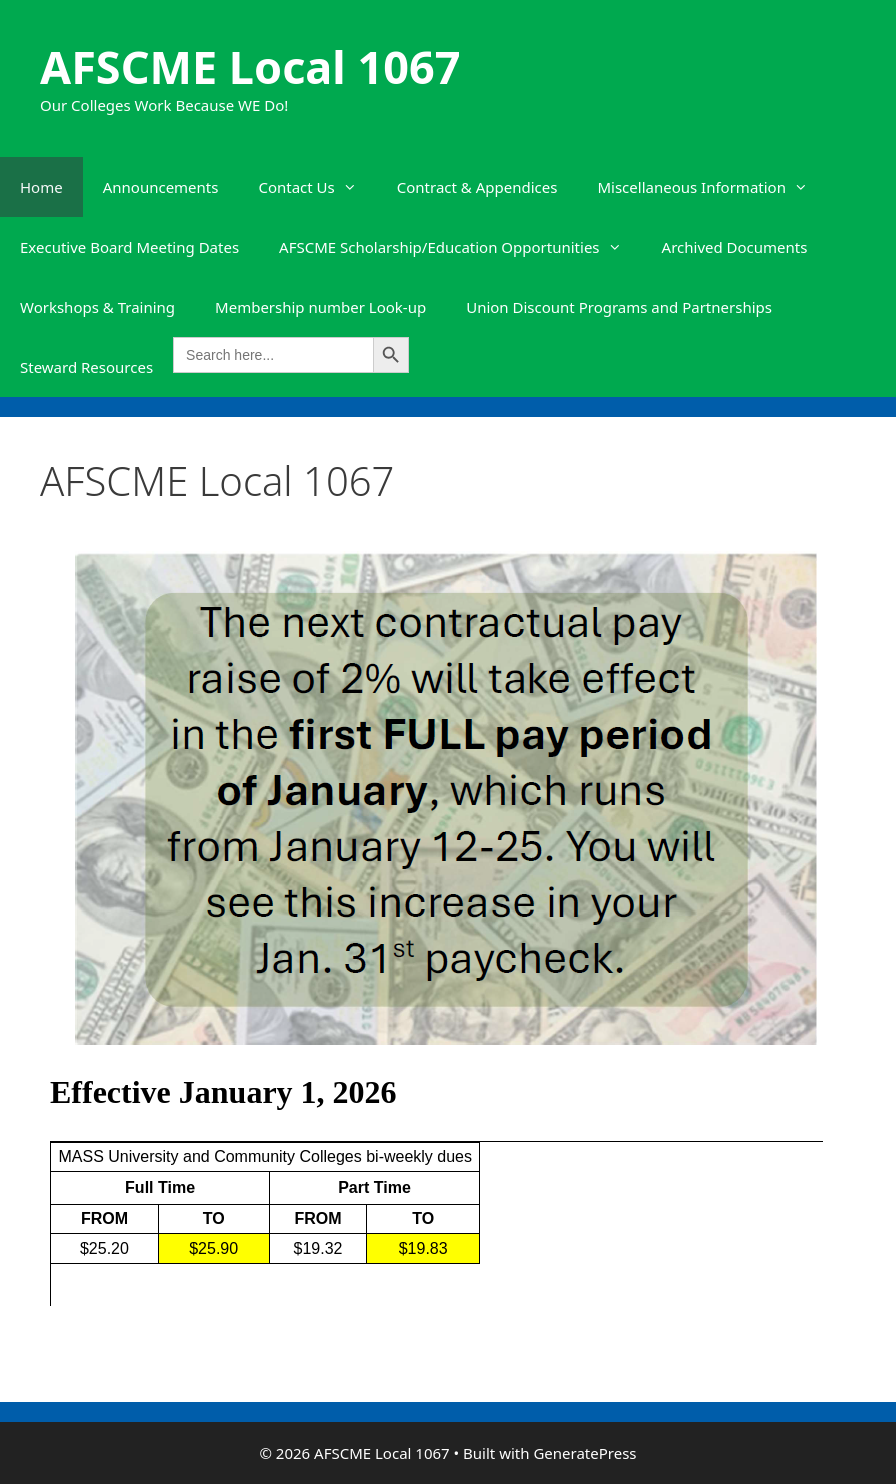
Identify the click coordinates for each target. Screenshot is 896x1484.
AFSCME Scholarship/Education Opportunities (460, 247)
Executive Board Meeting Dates (129, 247)
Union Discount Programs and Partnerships (619, 307)
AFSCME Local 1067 (250, 66)
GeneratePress (584, 1453)
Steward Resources (86, 367)
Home (41, 187)
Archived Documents (735, 247)
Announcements (161, 187)
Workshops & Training (97, 307)
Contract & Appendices (477, 187)
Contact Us (317, 187)
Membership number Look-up (320, 307)
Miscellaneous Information (712, 187)
